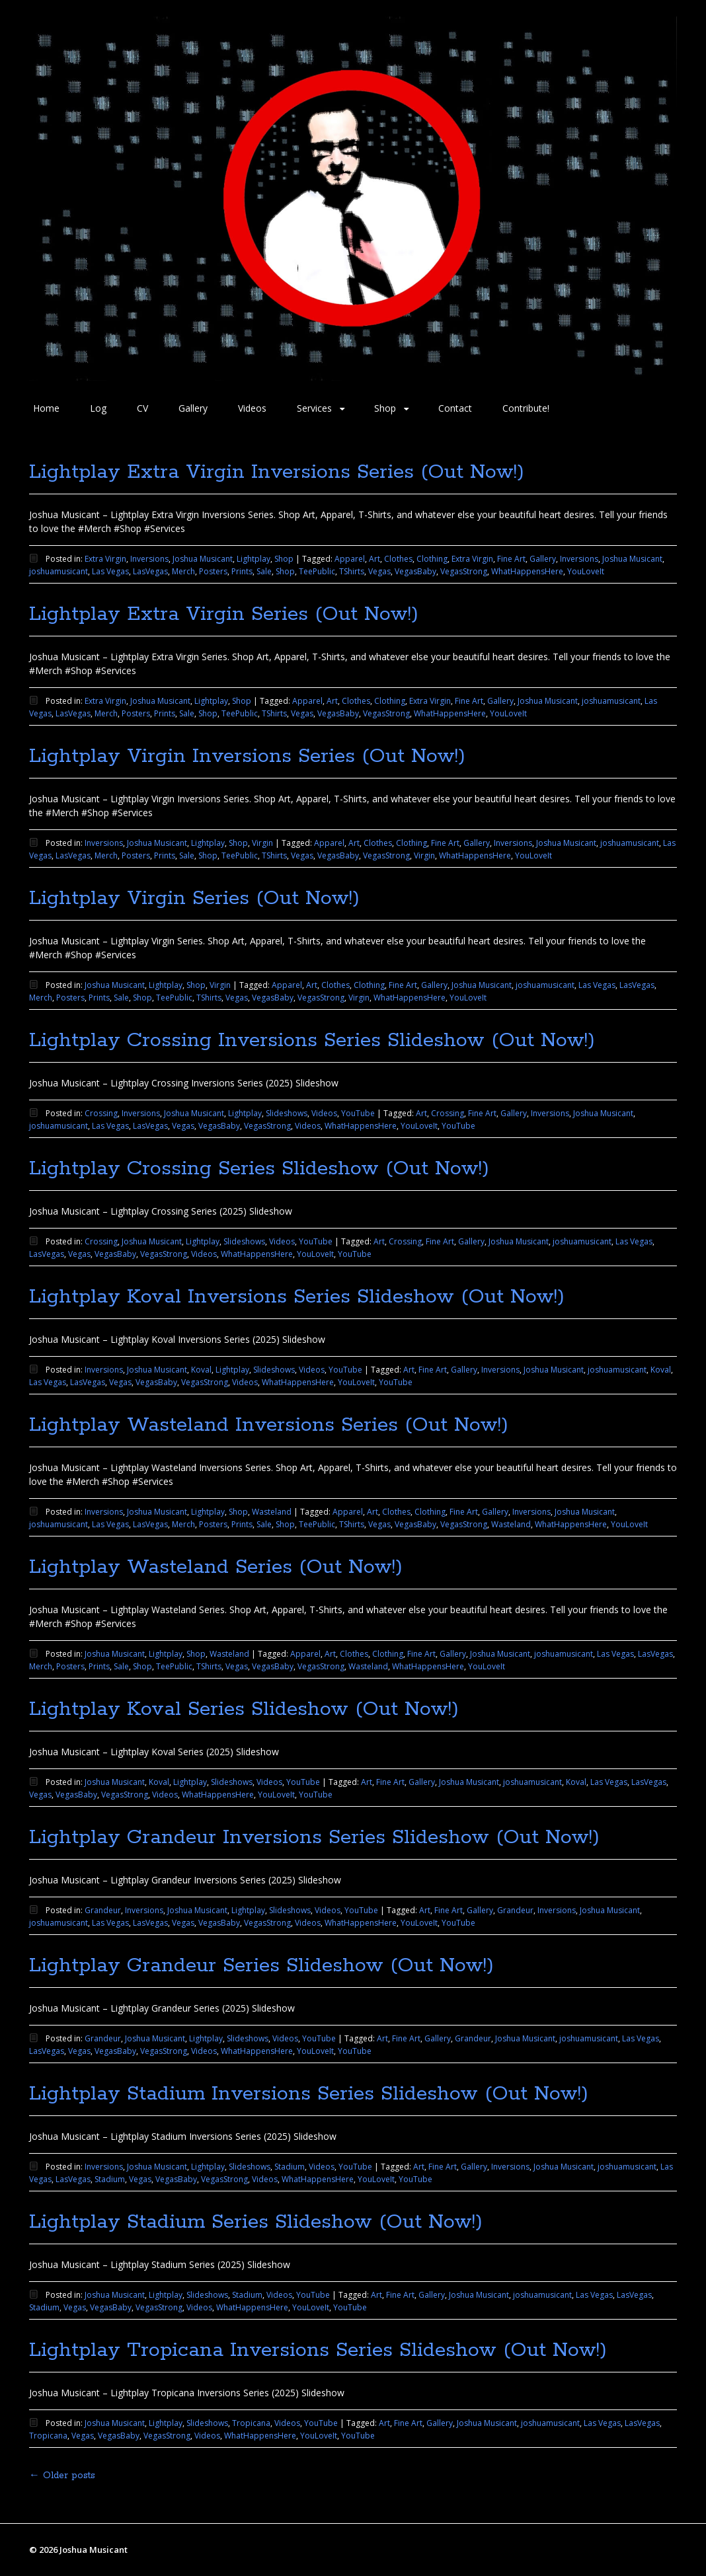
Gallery (193, 408)
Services (314, 408)
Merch (183, 571)
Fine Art (511, 558)
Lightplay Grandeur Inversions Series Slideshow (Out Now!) (314, 1837)
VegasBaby (415, 571)
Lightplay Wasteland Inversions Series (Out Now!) (268, 1425)
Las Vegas (110, 571)
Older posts (62, 2475)
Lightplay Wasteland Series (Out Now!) (216, 1567)
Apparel (349, 558)
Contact (455, 408)
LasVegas (150, 571)
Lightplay (253, 558)
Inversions (149, 558)
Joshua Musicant (203, 558)
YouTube (358, 1113)
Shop (385, 408)
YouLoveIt (585, 571)
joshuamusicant (58, 571)
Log (98, 408)
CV (142, 408)
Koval (201, 1369)
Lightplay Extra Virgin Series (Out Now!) (223, 614)
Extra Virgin (105, 558)
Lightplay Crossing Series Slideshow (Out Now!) (259, 1169)
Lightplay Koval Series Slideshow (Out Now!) (244, 1709)
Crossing (101, 1113)
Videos (252, 408)
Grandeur (103, 1910)
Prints (242, 571)
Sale (264, 571)
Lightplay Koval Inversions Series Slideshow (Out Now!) (297, 1297)
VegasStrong (463, 571)
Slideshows (286, 1113)
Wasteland (272, 1511)
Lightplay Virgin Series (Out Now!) (194, 898)
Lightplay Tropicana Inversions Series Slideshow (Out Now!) (318, 2350)
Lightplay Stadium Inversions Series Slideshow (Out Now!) (308, 2094)
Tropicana (251, 2423)
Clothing (432, 558)
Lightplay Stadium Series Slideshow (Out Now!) (256, 2222)
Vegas (379, 571)
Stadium (289, 2166)
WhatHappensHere (527, 571)
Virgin (262, 843)
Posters (213, 571)
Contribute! (525, 408)
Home (46, 408)
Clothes (398, 558)
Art (374, 558)
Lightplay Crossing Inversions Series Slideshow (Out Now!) (312, 1040)
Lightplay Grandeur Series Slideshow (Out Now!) (261, 1966)
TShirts (351, 571)
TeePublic (317, 571)
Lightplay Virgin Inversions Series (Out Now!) (247, 756)
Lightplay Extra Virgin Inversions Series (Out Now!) (276, 472)
